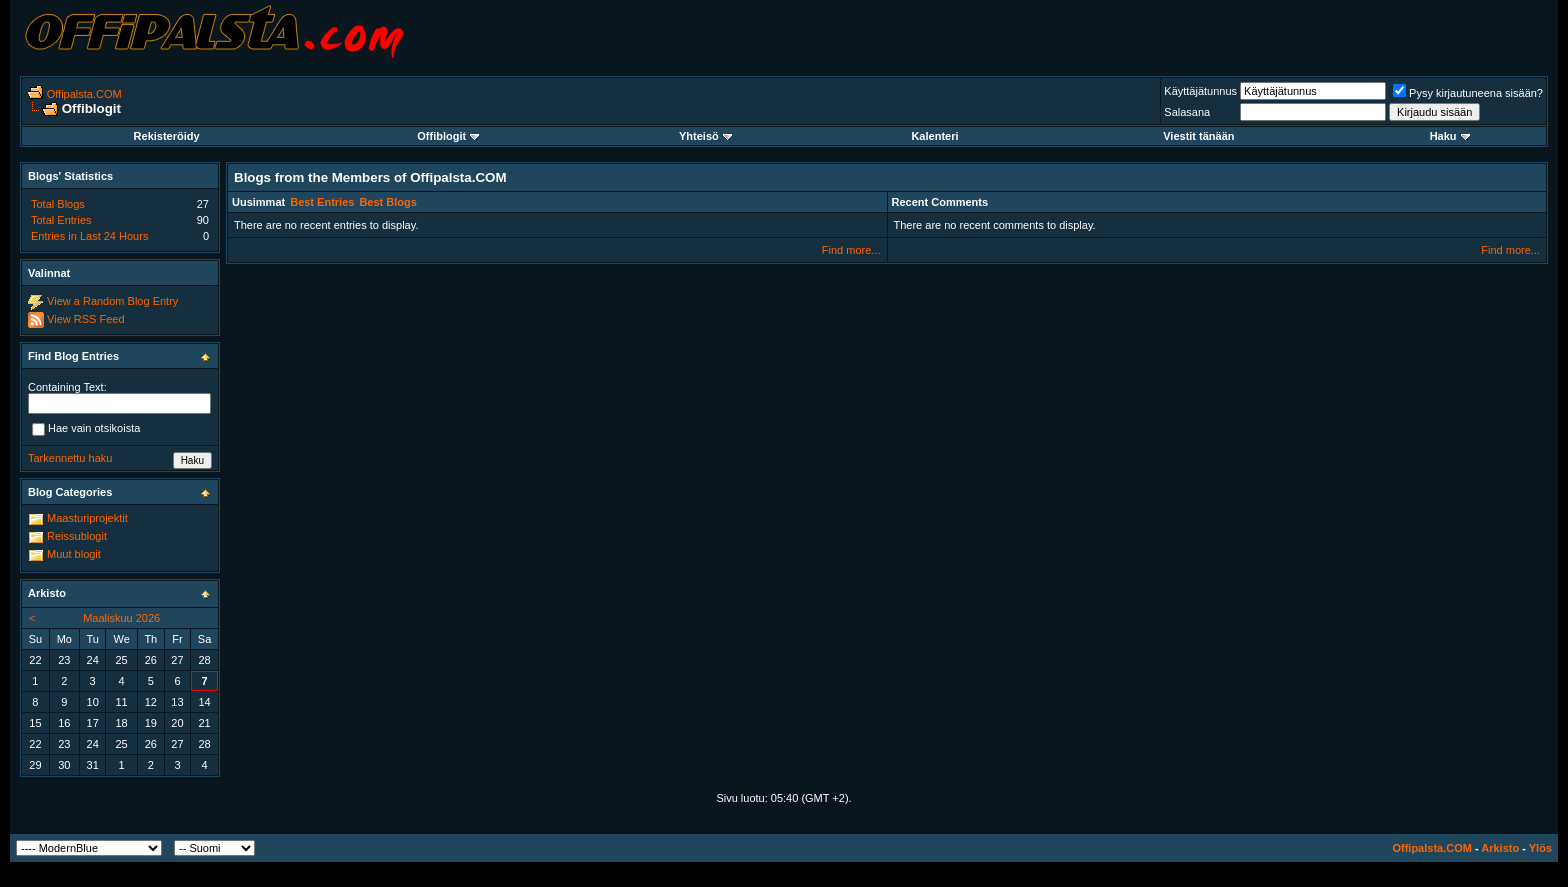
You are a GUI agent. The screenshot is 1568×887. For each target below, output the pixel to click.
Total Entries (61, 220)
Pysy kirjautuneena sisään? (1468, 93)
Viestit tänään (1198, 136)
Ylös (1540, 848)
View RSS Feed (85, 319)
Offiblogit (448, 136)
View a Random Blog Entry (112, 301)
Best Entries (322, 202)
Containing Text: (67, 387)
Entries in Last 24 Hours (89, 236)
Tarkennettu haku (70, 458)
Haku (1450, 136)
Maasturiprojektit (87, 518)
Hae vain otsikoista (86, 429)
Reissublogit (77, 536)
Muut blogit (74, 554)
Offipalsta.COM (84, 94)
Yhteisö (705, 136)
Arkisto (1500, 848)
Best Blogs (387, 202)
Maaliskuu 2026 (121, 618)
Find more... (851, 250)
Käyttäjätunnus (1200, 91)
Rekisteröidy (167, 136)
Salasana (1187, 112)
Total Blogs (58, 204)
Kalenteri (934, 136)
